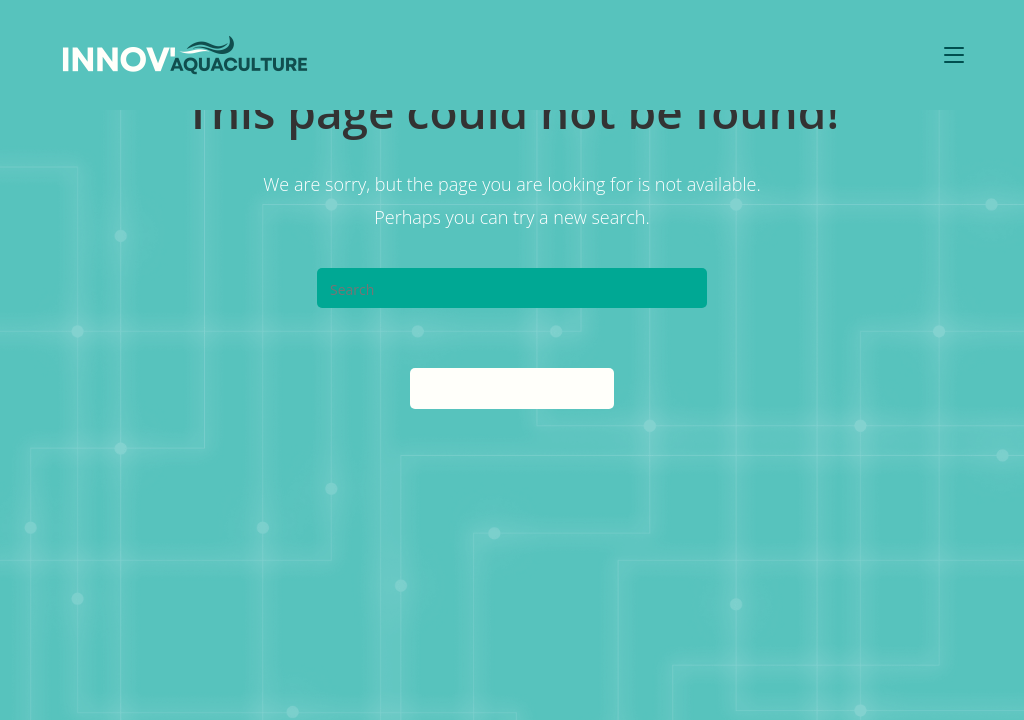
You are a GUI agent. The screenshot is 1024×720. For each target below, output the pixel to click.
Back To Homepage (511, 388)
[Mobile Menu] (954, 54)
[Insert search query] (512, 288)
